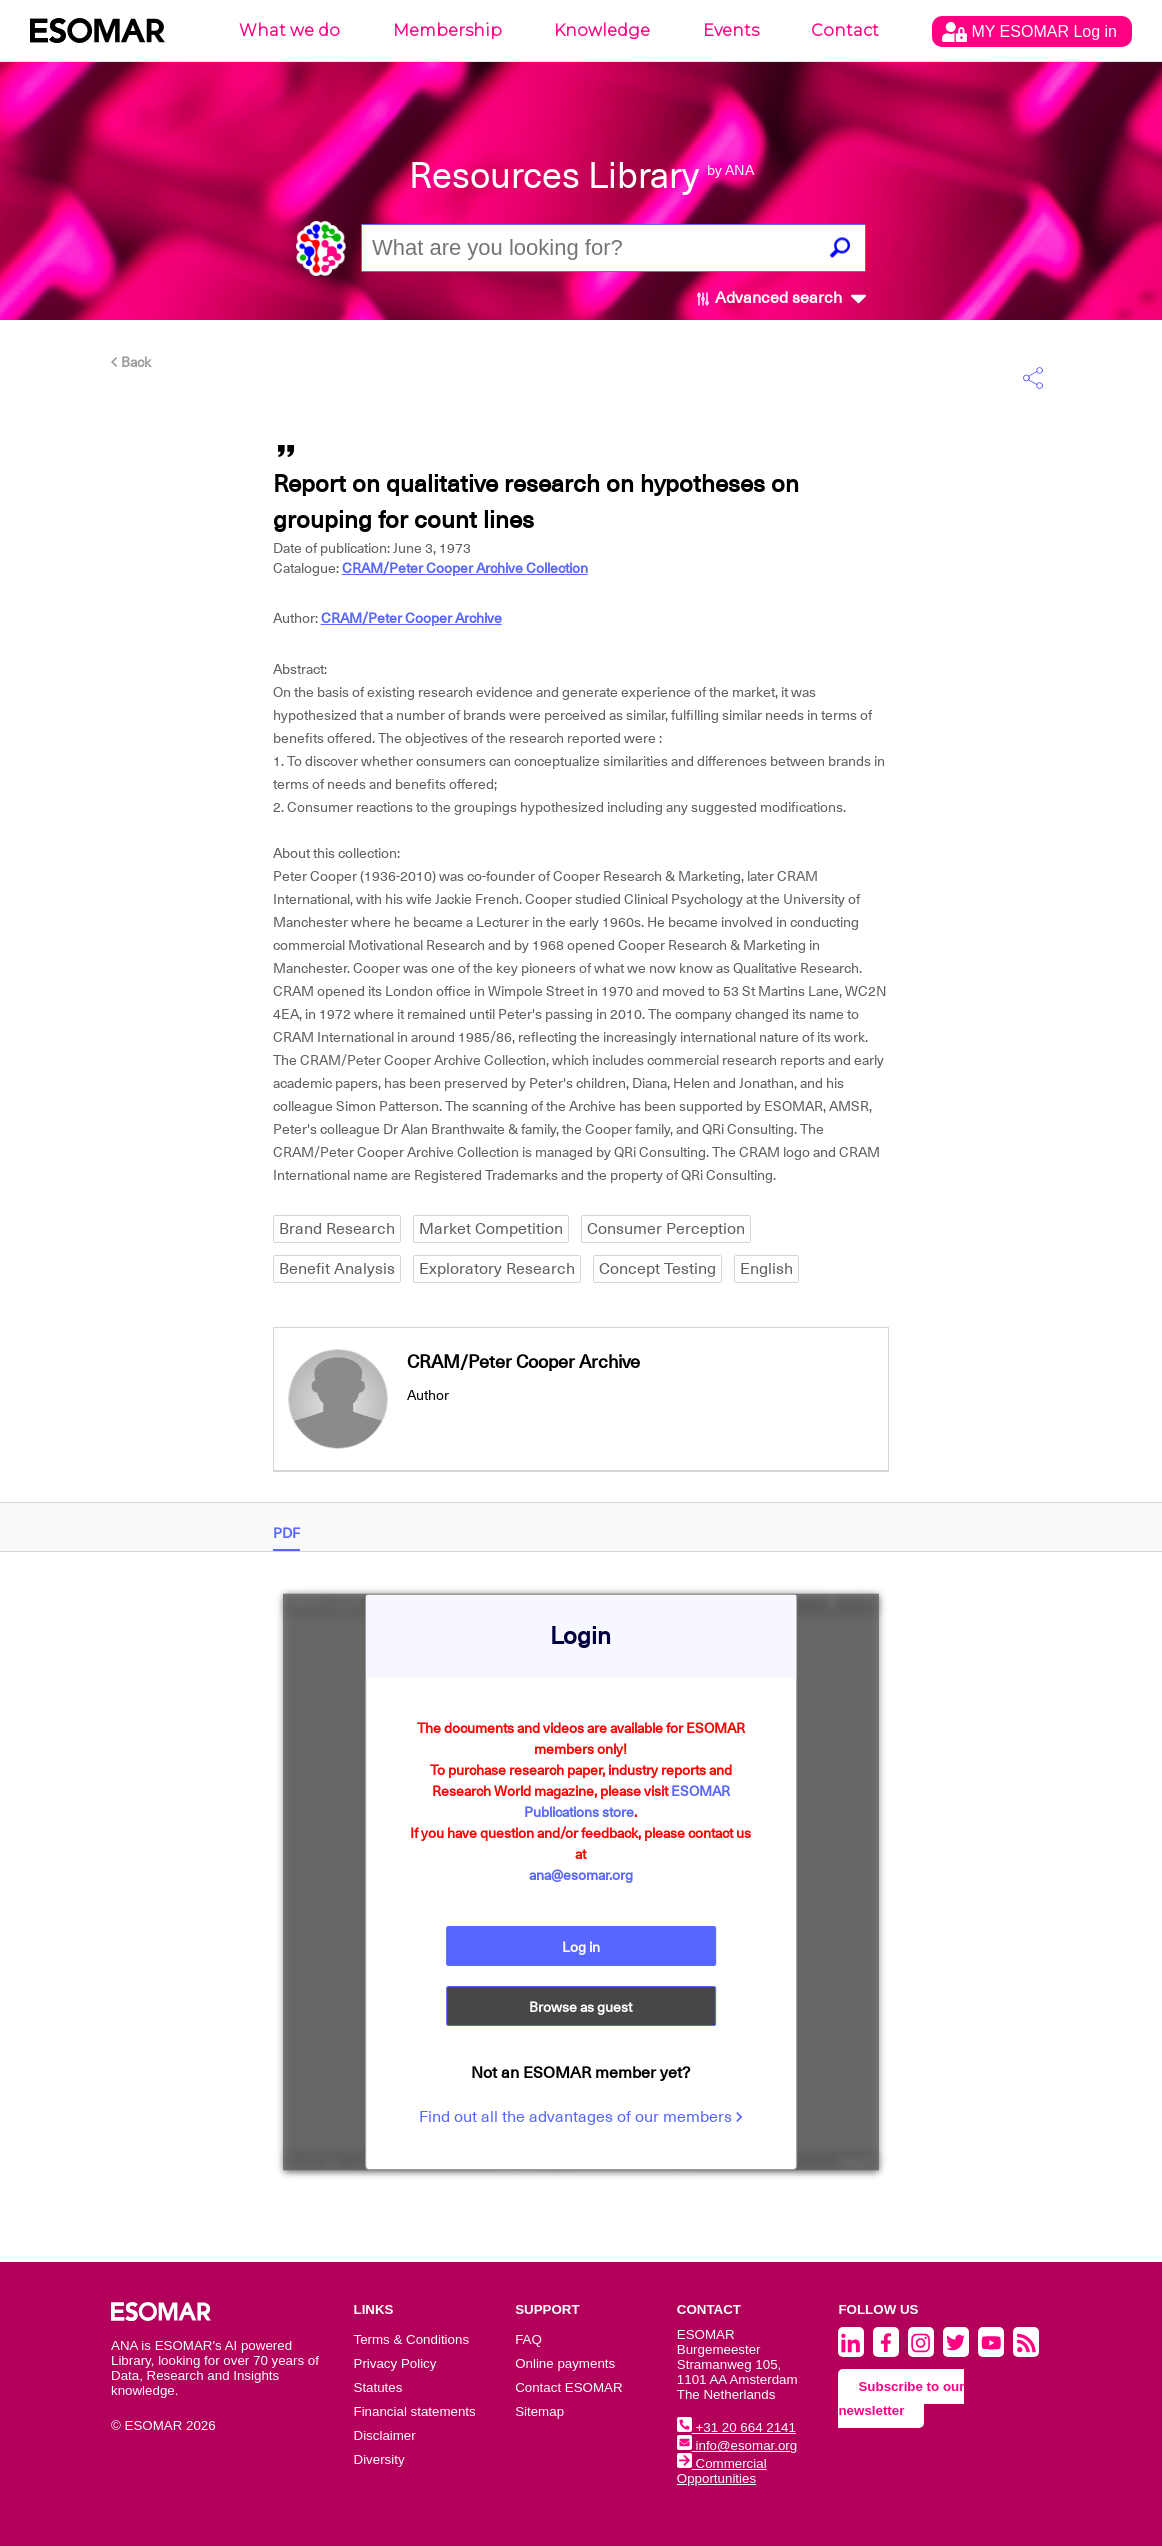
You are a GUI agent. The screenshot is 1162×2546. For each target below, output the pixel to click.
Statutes (378, 2387)
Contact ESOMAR (568, 2387)
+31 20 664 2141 (736, 2427)
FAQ (528, 2339)
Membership (447, 30)
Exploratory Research (497, 1269)
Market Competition (491, 1229)
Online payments (565, 2363)
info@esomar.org (737, 2445)
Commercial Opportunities (722, 2471)
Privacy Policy (395, 2363)
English (766, 1269)
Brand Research (337, 1229)
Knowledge (602, 30)
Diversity (379, 2459)
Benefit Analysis (337, 1269)
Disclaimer (385, 2435)
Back (131, 362)
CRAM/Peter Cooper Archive (411, 618)
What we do (289, 30)
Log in (581, 1947)
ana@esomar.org (581, 1875)
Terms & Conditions (412, 2339)
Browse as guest (580, 2007)
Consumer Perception (666, 1229)
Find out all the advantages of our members (581, 2117)
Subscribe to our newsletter (901, 2398)
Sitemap (539, 2411)
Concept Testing (657, 1269)
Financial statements (415, 2411)
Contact (845, 30)
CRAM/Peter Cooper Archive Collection (465, 568)
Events (731, 30)
